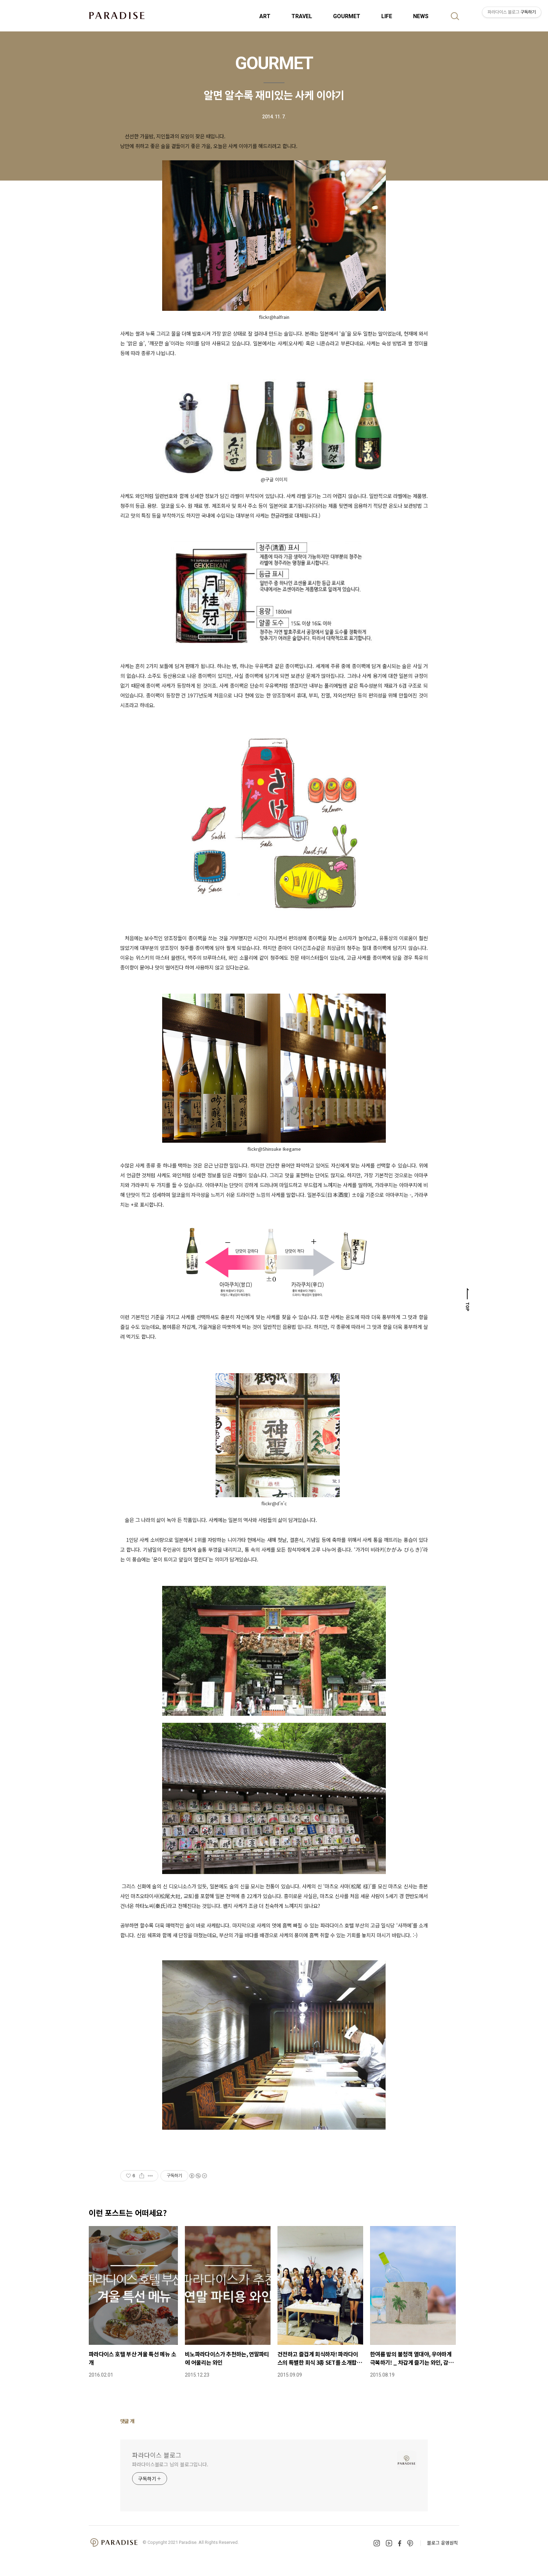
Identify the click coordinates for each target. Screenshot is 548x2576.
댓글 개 (127, 2420)
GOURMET (346, 16)
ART (265, 16)
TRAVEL (301, 16)
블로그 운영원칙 (442, 2542)
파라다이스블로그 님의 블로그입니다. (170, 2464)
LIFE (386, 16)
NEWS (420, 16)
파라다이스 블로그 (156, 2455)
